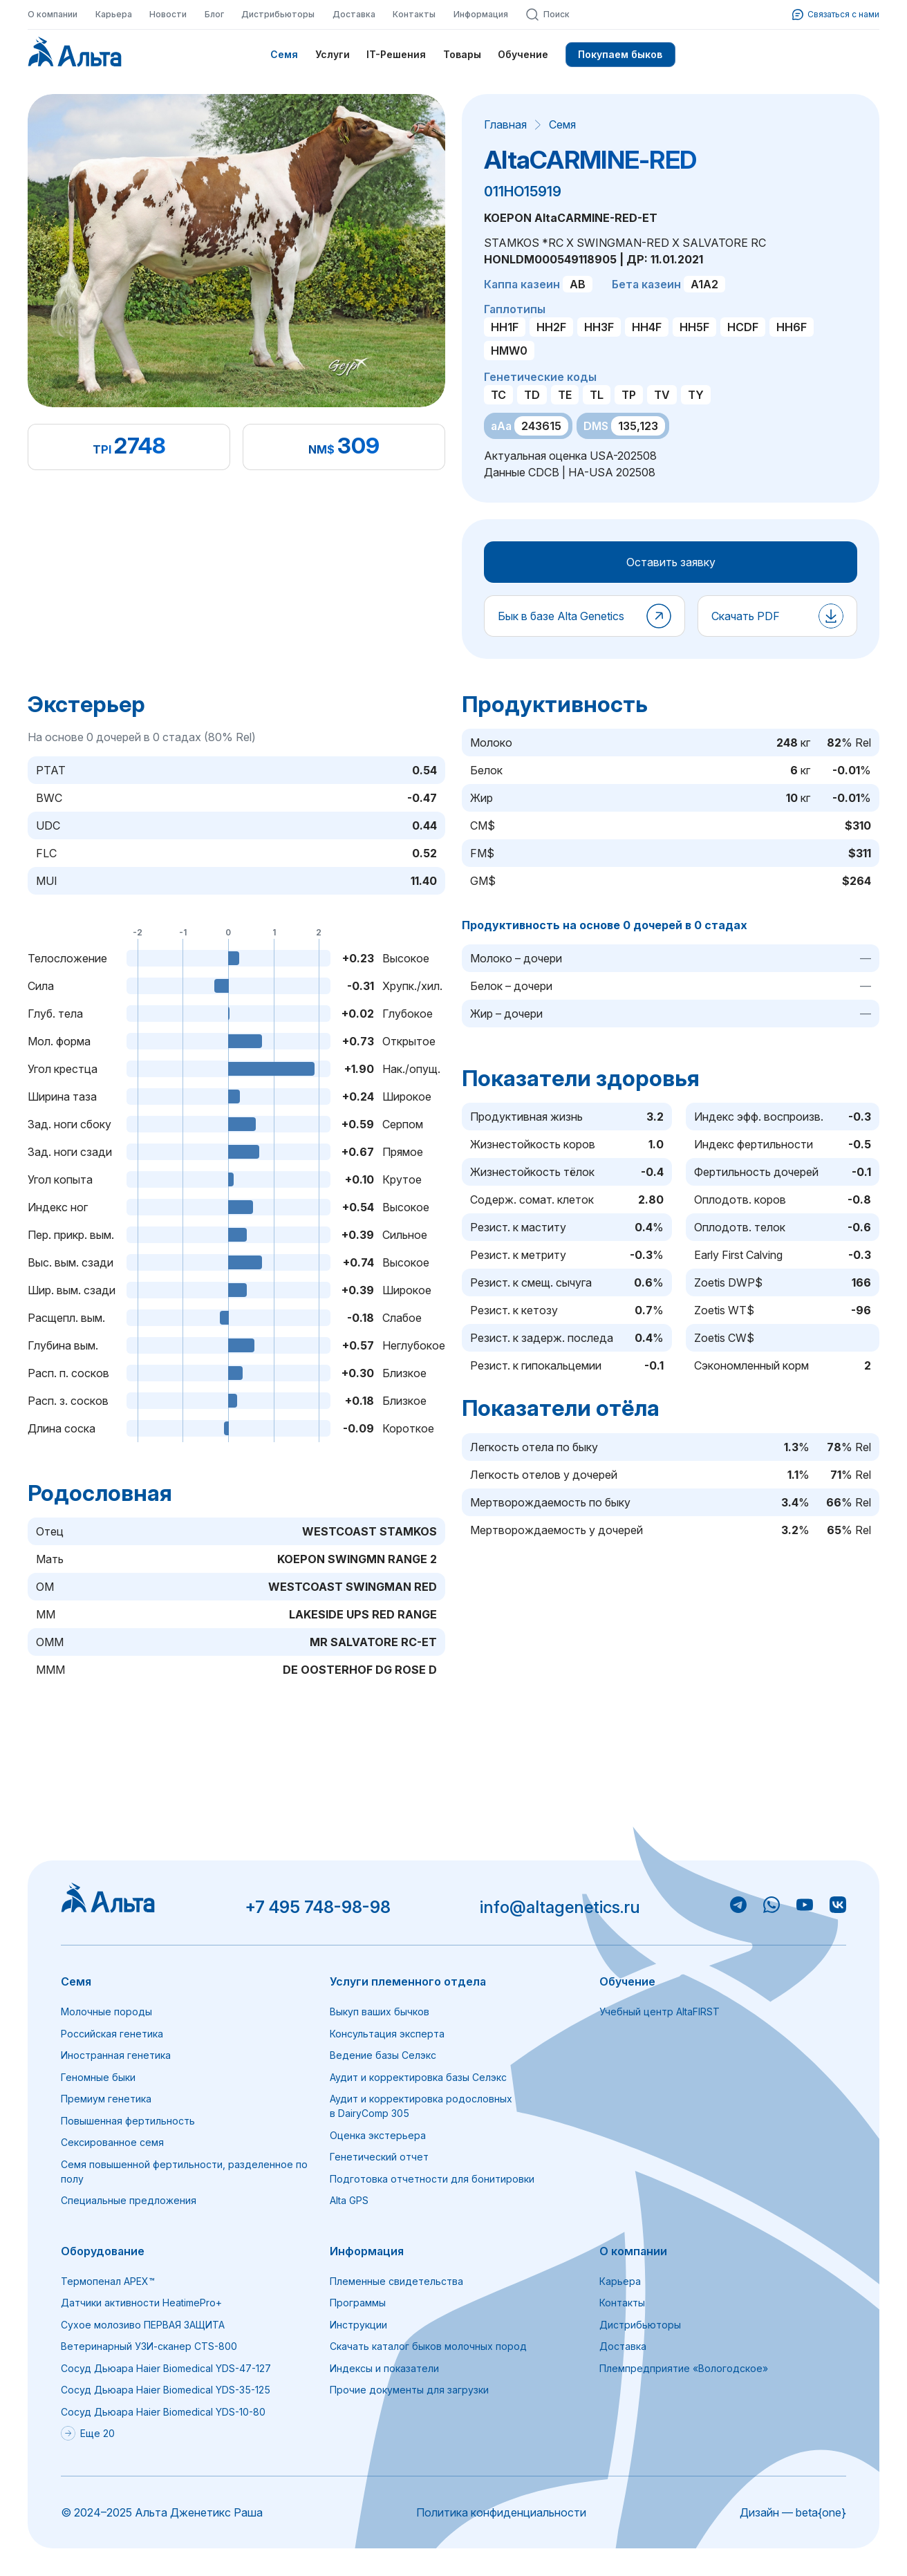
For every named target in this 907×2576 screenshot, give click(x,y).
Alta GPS (349, 2200)
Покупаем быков (620, 54)
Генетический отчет (379, 2157)
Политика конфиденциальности (501, 2512)
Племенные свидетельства (396, 2281)
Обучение (523, 54)
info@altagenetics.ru (560, 1907)
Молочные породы (106, 2011)
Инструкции (358, 2325)
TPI (102, 449)
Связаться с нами (835, 14)
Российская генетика (112, 2034)
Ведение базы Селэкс (383, 2055)
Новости (168, 14)
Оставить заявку (671, 562)
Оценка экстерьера (378, 2135)
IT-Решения (396, 54)
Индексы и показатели (384, 2368)
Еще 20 (88, 2433)
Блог (214, 14)
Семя (284, 54)
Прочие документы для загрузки (409, 2390)
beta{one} (821, 2512)
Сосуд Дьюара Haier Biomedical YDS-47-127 (166, 2368)
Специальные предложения (128, 2200)
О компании (52, 14)
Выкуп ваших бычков (379, 2011)
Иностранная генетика (116, 2055)
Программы (358, 2302)
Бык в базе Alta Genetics (561, 616)
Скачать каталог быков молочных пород (428, 2346)
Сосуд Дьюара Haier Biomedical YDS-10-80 (163, 2412)
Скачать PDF (745, 616)
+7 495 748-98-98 (318, 1907)
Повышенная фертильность (128, 2121)
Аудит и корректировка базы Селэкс (418, 2077)
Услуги (332, 54)
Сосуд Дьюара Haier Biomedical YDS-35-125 (165, 2390)
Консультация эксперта (387, 2034)
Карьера (113, 14)
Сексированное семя (112, 2142)
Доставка (354, 14)
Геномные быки (98, 2077)
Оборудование (102, 2251)
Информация (481, 14)
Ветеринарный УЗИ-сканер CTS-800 (149, 2346)
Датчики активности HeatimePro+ (141, 2302)
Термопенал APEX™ (108, 2281)
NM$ (321, 449)
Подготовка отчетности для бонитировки (432, 2179)
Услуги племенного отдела (408, 1981)
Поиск (547, 14)
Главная (505, 124)
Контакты (414, 14)
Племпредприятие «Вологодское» (683, 2368)
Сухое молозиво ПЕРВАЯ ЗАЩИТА (143, 2325)
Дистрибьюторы (278, 14)
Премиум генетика (106, 2098)
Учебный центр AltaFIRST (659, 2011)
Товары (462, 54)
